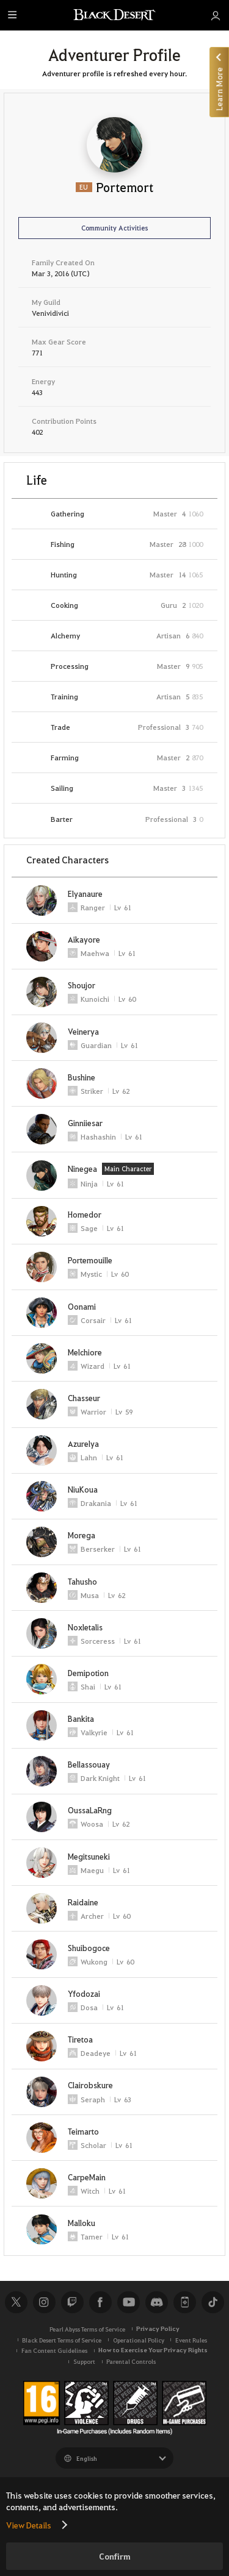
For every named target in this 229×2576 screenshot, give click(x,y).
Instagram (44, 2302)
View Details (28, 2524)
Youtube (128, 2302)
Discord (156, 2302)
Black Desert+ (184, 2302)
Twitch (72, 2302)
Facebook (100, 2302)
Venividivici (50, 313)
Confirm (115, 2556)
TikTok (213, 2302)
